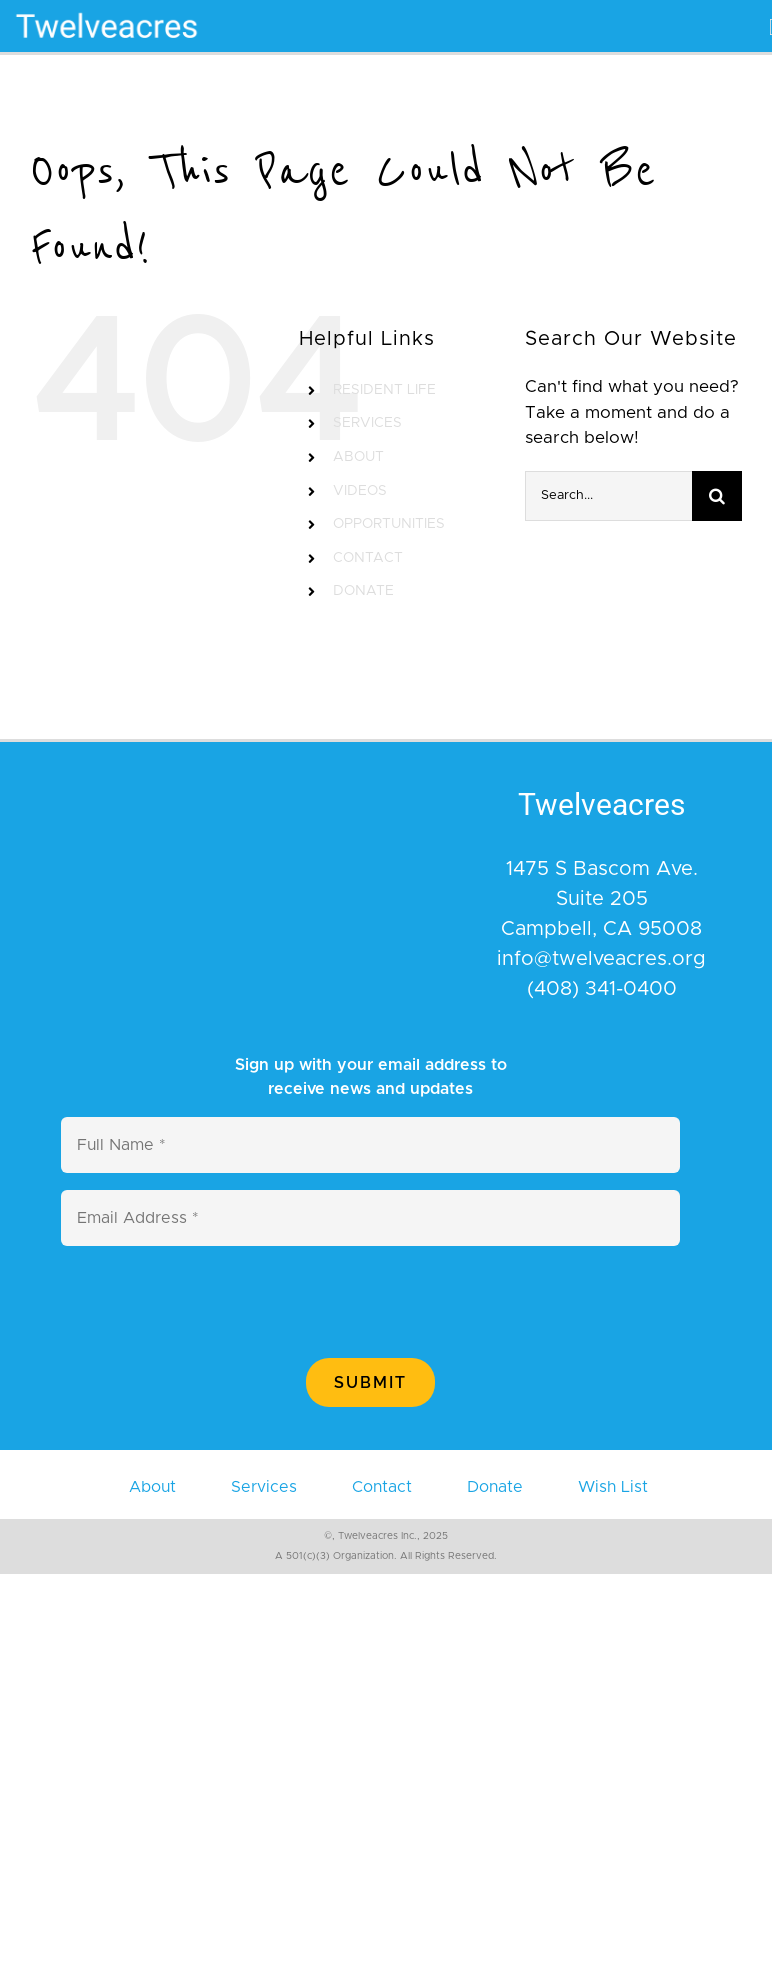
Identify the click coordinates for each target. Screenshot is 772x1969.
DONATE (363, 591)
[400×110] (107, 8)
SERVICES (367, 423)
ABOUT (358, 457)
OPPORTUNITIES (389, 524)
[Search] (717, 496)
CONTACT (368, 558)
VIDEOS (360, 491)
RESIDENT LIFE (384, 390)
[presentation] (213, 1302)
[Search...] (608, 496)
